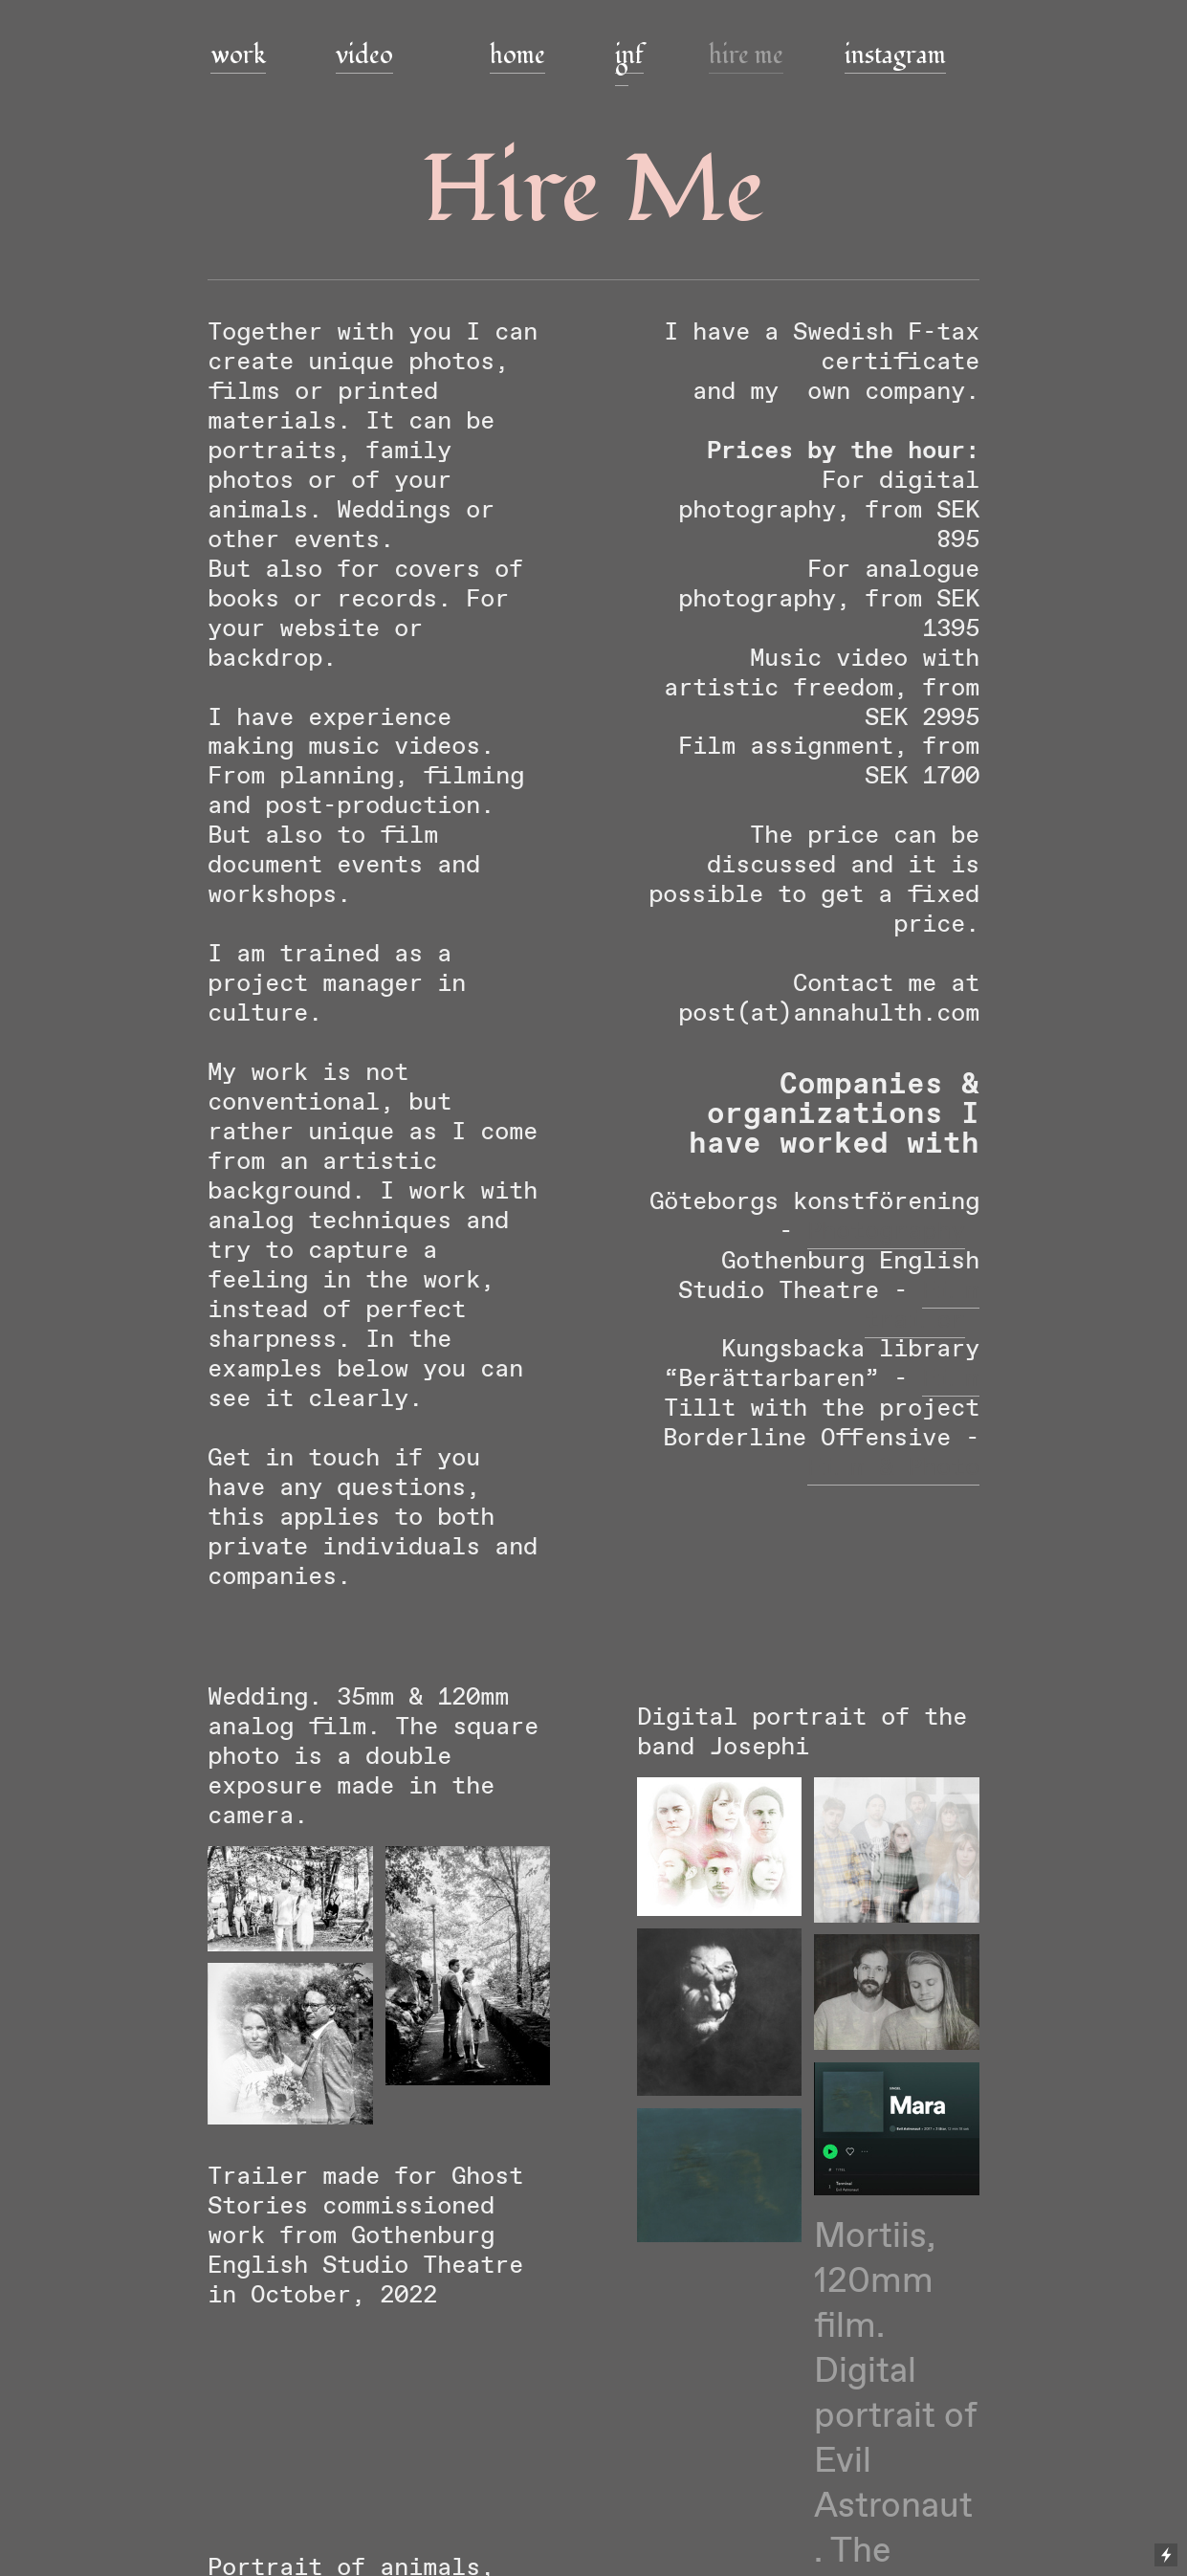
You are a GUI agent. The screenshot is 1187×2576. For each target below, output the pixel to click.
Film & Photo (893, 1468)
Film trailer (922, 1305)
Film (950, 1379)
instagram (895, 55)
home (517, 55)
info (629, 61)
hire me (746, 55)
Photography (886, 1231)
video (364, 55)
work (238, 55)
